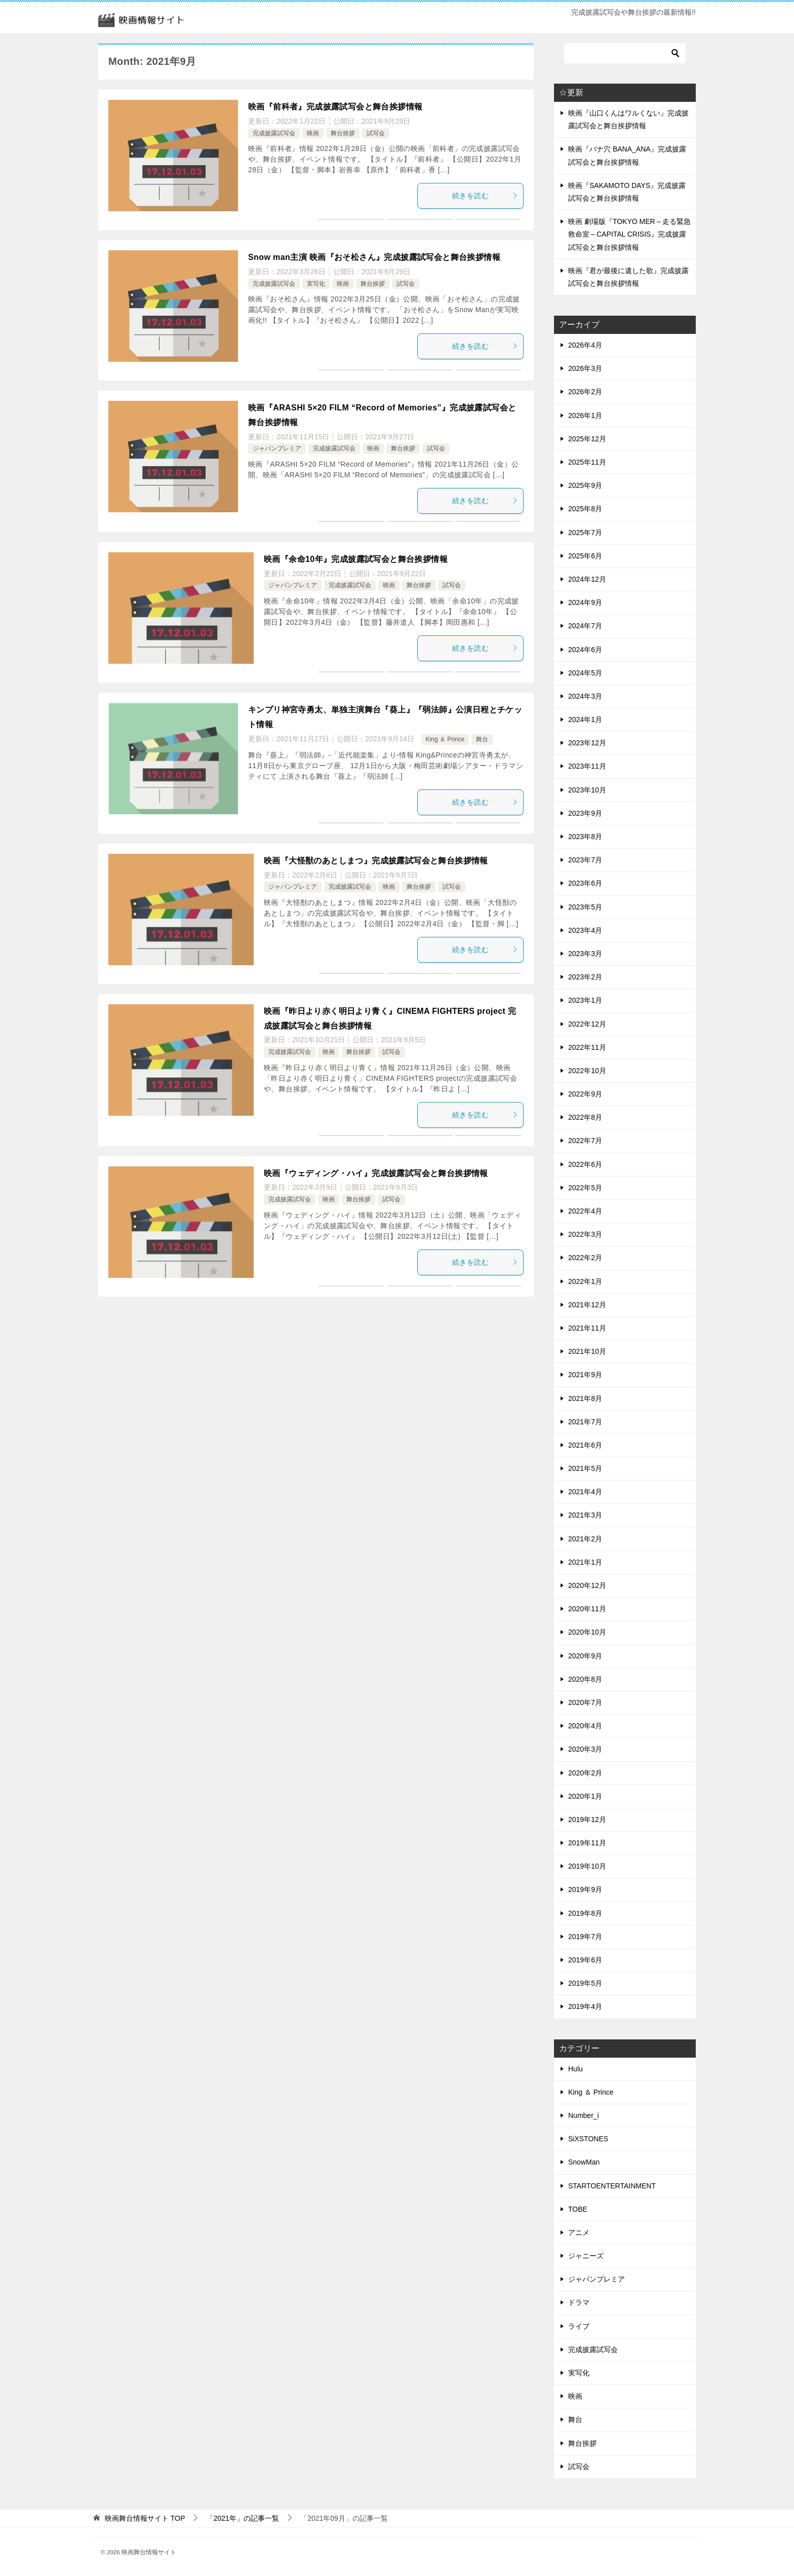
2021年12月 (587, 1305)
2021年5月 (585, 1468)
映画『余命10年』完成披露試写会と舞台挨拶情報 (356, 559)
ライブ (578, 2326)
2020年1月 (585, 1796)
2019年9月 (585, 1889)
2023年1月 (585, 1000)
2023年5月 (585, 907)
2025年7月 (585, 532)
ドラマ (578, 2302)
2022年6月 (585, 1164)
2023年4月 (585, 930)
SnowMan (584, 2162)
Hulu (575, 2069)
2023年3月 (585, 954)
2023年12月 (587, 743)
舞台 (482, 739)
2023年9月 (585, 813)
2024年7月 (585, 626)
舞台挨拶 (343, 133)
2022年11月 (587, 1047)
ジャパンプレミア (277, 448)
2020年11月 (587, 1609)
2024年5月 (585, 673)
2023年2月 (585, 977)
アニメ (578, 2232)
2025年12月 (587, 439)
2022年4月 (585, 1211)
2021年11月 (587, 1328)
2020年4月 (585, 1726)
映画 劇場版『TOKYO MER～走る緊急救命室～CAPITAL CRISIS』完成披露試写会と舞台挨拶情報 (629, 234)
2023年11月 (587, 766)
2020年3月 (585, 1749)
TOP (145, 2518)
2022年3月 (585, 1234)
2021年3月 (585, 1515)
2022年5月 (585, 1188)
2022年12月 (587, 1024)
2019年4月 (585, 2006)
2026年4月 (585, 345)
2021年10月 (587, 1351)
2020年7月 (585, 1702)
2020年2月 (585, 1773)
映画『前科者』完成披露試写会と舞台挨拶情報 (335, 106)
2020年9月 (585, 1656)
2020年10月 (587, 1632)
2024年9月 (585, 602)
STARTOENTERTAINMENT (612, 2186)
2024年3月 (585, 696)
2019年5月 (585, 1983)
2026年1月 (585, 415)
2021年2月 (585, 1539)
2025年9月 (585, 485)
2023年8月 (585, 836)
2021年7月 (585, 1422)
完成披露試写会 (274, 133)
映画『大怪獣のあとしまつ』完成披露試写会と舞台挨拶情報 (376, 860)
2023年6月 (585, 883)
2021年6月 (585, 1445)
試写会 (376, 133)
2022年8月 (585, 1117)
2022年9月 (585, 1094)
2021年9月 (585, 1375)
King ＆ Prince (445, 739)
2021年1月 (585, 1562)
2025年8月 (585, 509)
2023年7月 (585, 860)
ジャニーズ (586, 2256)
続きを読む (485, 196)
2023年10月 (587, 790)
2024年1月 (585, 719)
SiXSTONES (588, 2139)
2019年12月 (587, 1819)
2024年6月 (585, 650)
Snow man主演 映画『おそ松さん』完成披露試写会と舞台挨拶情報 (374, 257)
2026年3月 (585, 368)
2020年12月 (587, 1585)
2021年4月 (585, 1492)
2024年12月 (587, 579)
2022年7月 (585, 1141)
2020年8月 (585, 1679)
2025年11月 (587, 462)
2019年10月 (587, 1866)
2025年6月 (585, 556)
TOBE (577, 2209)
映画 (313, 133)
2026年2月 (585, 392)
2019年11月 (587, 1843)
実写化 (316, 283)
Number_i (583, 2115)
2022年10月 (587, 1071)
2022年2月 (585, 1258)
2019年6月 (585, 1960)
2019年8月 (585, 1913)
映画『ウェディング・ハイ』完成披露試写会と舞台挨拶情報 (376, 1173)
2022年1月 (585, 1281)
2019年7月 (585, 1937)
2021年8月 (585, 1398)
